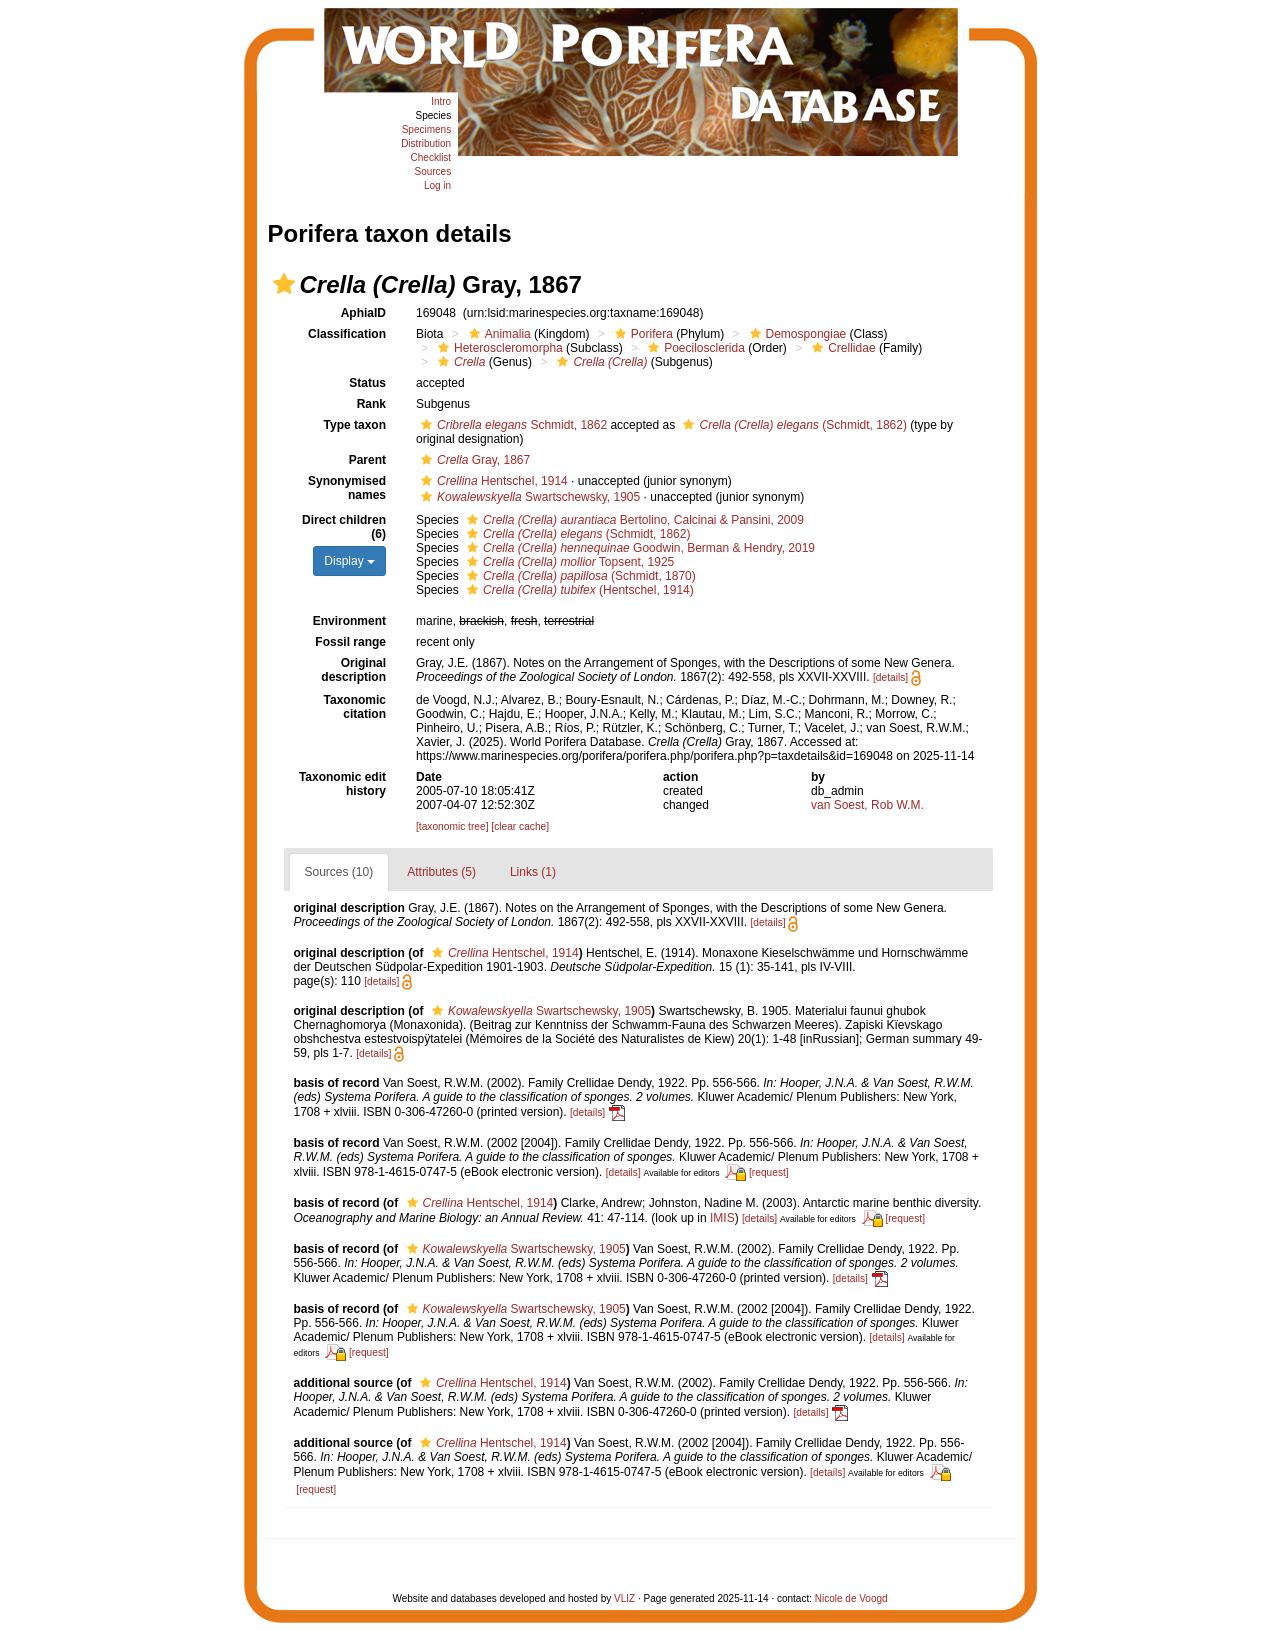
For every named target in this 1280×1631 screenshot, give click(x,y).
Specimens (426, 129)
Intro (441, 101)
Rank (371, 404)
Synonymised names (347, 488)
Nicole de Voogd (851, 1598)
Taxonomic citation (355, 707)
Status (367, 383)
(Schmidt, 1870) (579, 576)
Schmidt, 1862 (511, 425)
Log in (437, 185)
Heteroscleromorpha (498, 348)
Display (349, 561)
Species (434, 115)
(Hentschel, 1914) (578, 590)
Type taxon (355, 425)
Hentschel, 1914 (492, 481)
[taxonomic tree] (452, 826)
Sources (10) (339, 872)
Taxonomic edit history (342, 784)
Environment (349, 621)
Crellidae (841, 348)
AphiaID (363, 313)
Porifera (641, 334)
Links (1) (533, 872)
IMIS (722, 1218)
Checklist (431, 157)
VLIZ (624, 1598)
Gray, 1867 (473, 460)
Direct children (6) (344, 527)
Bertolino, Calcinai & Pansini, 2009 (633, 520)
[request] (769, 1172)
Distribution (426, 143)
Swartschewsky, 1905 (528, 497)
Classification (347, 334)
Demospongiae (796, 334)
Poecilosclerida (694, 348)
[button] (284, 284)
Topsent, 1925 (568, 562)
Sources (432, 171)
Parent (367, 460)
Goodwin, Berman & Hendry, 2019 (638, 548)
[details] (890, 677)
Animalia (497, 334)
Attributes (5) (441, 872)
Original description (353, 670)
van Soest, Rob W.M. (867, 805)
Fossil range (350, 642)
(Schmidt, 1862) (792, 425)
